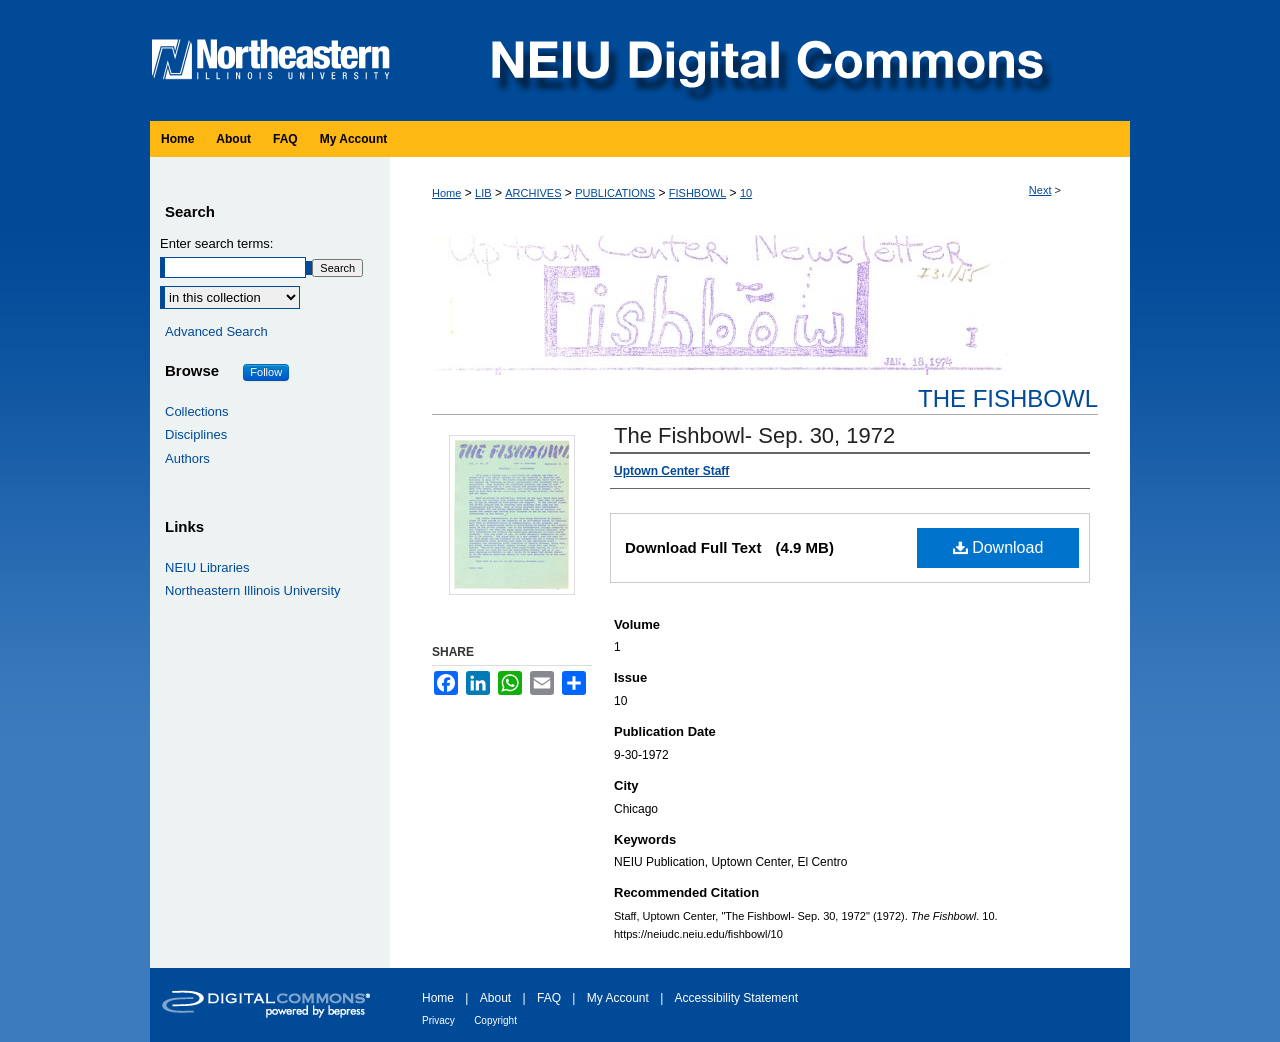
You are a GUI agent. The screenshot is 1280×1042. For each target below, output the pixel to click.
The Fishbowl (1008, 398)
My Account (618, 998)
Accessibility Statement (736, 998)
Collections (197, 411)
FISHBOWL (697, 193)
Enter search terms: (216, 243)
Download (998, 547)
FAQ (549, 998)
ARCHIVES (533, 193)
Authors (187, 458)
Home (446, 193)
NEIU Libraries (207, 567)
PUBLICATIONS (615, 193)
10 (746, 193)
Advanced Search (216, 331)
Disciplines (196, 434)
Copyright (495, 1020)
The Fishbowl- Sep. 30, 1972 (754, 435)
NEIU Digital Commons (765, 60)
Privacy (438, 1020)
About (495, 998)
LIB (483, 193)
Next (1040, 190)
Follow (266, 372)
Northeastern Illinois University (253, 590)
